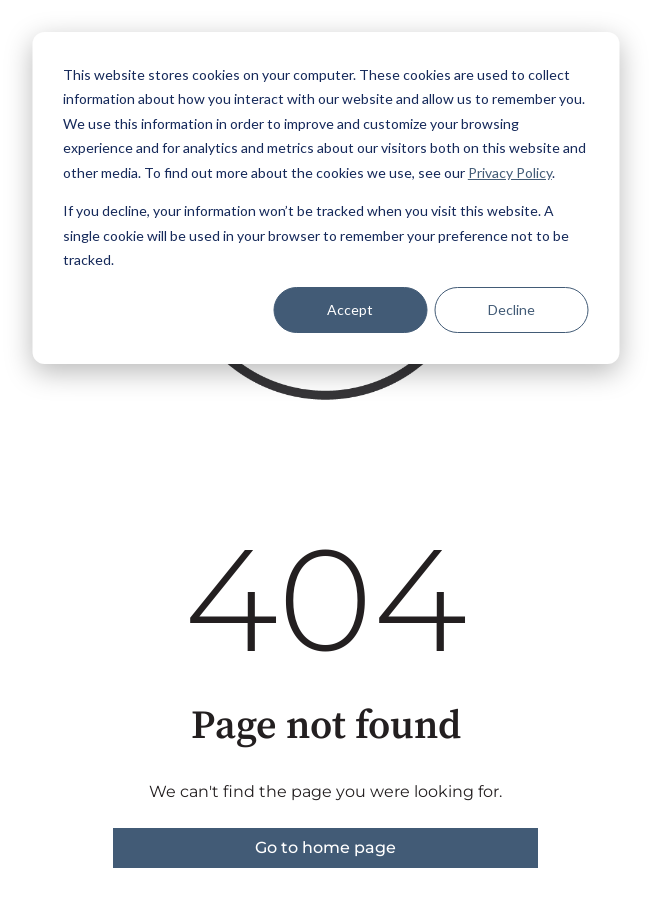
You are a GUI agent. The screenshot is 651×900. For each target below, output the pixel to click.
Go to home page (325, 847)
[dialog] (325, 198)
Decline (511, 309)
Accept (350, 309)
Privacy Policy (510, 172)
